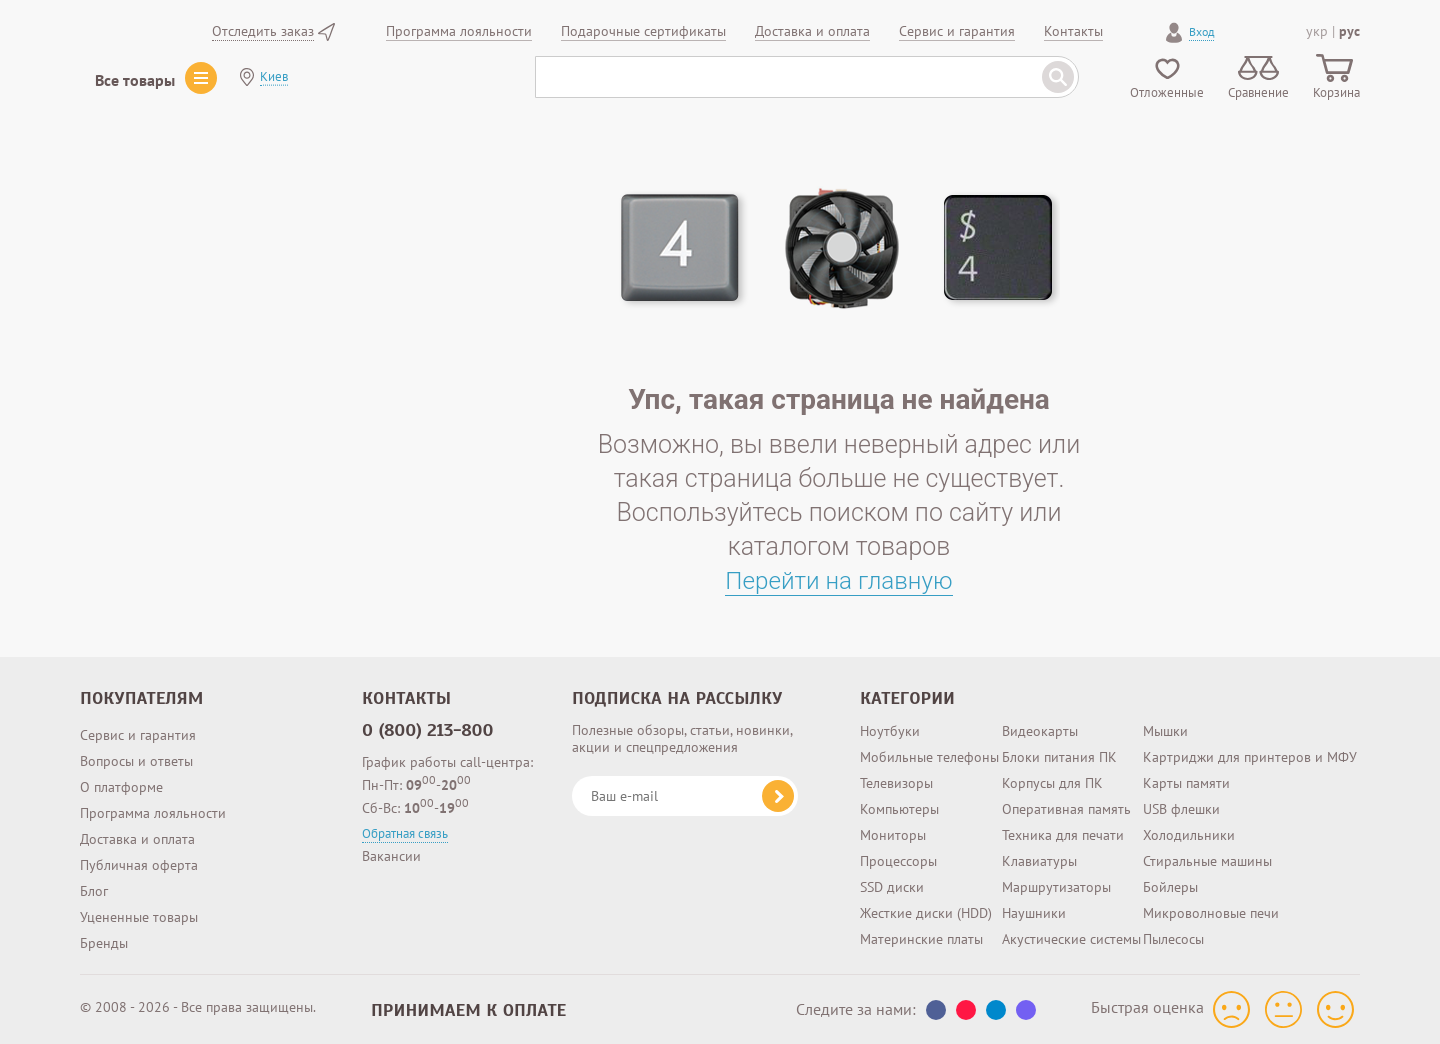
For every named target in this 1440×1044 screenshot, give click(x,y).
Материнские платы (921, 939)
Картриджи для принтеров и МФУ (1250, 757)
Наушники (1034, 913)
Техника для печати (1063, 835)
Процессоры (898, 861)
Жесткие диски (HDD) (926, 913)
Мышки (1165, 731)
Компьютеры (899, 809)
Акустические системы (1071, 939)
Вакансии (391, 856)
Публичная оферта (139, 865)
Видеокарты (1040, 731)
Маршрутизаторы (1056, 887)
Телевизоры (896, 783)
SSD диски (892, 887)
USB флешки (1181, 809)
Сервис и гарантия (138, 735)
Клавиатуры (1039, 861)
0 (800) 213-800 (428, 730)
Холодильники (1189, 835)
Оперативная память (1066, 809)
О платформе (121, 787)
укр (1317, 31)
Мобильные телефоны (929, 757)
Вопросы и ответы (136, 761)
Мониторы (893, 835)
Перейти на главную (839, 580)
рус (1349, 31)
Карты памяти (1186, 783)
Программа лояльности (153, 813)
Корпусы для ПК (1052, 783)
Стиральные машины (1207, 861)
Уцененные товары (139, 917)
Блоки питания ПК (1059, 757)
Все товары (135, 80)
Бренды (104, 943)
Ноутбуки (890, 731)
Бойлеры (1170, 887)
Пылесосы (1173, 939)
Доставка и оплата (137, 839)
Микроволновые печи (1211, 913)
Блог (94, 891)
